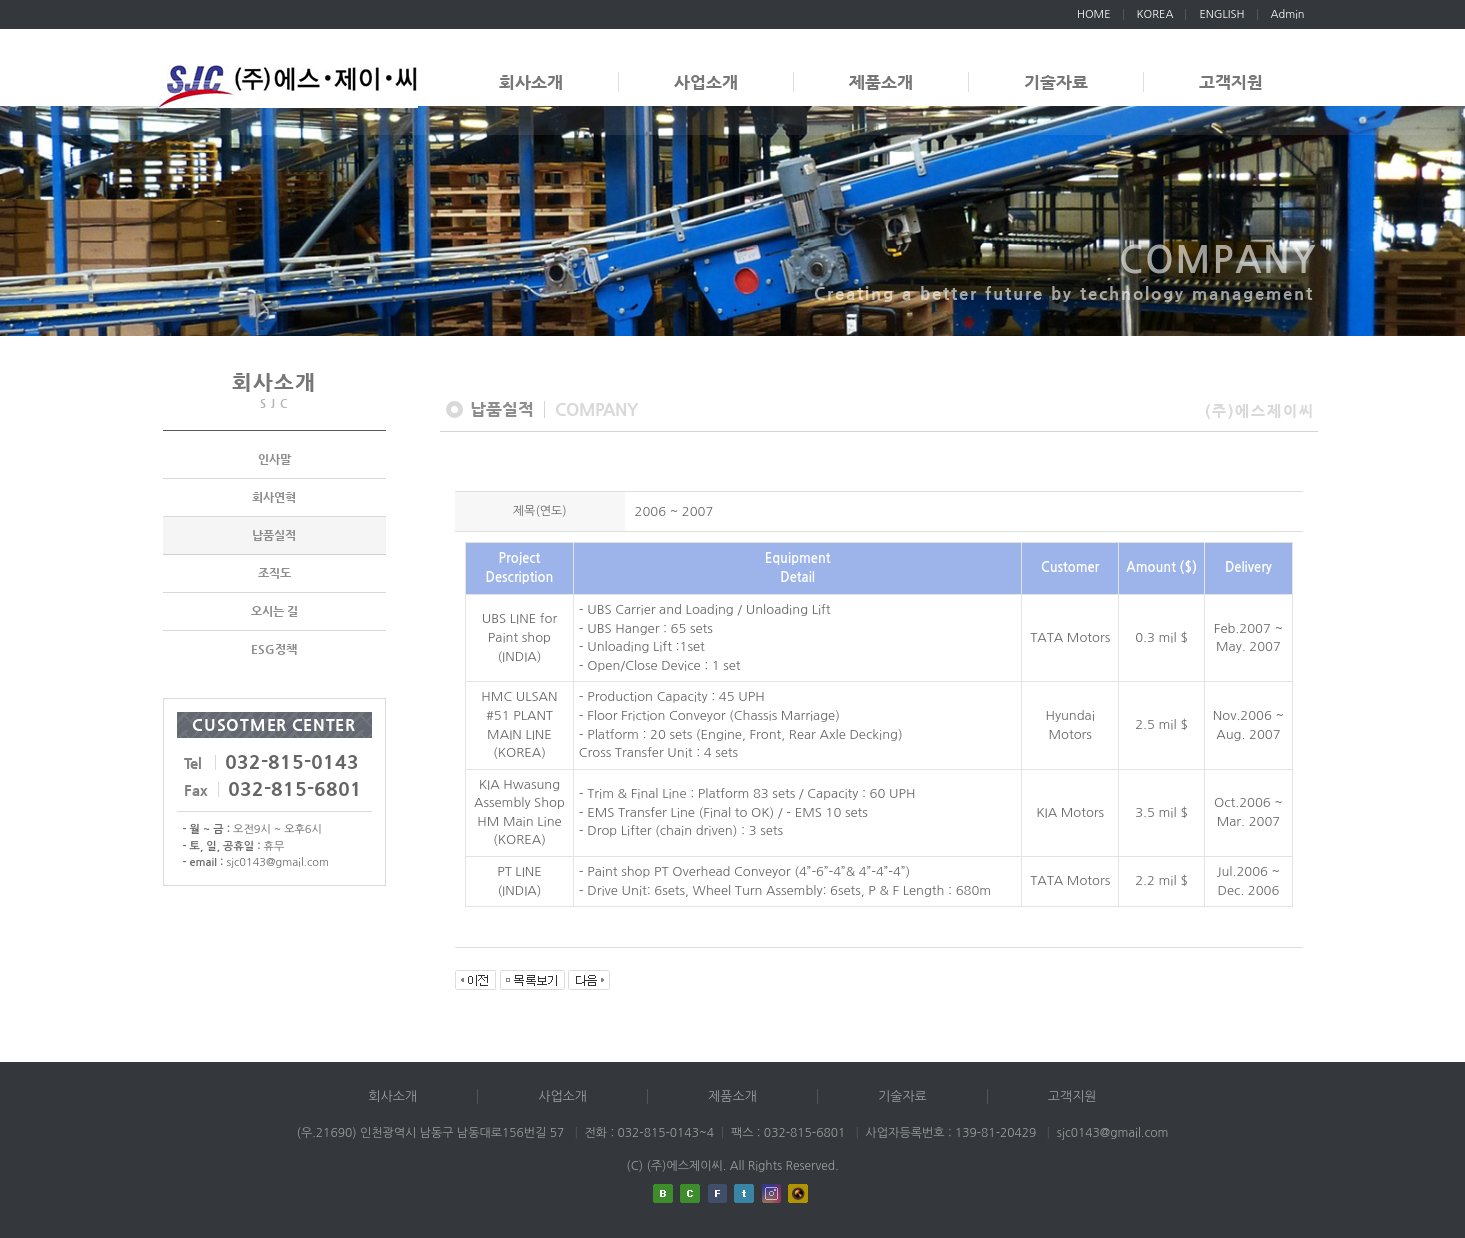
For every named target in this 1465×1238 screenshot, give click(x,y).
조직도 (274, 574)
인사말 (274, 460)
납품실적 (274, 536)
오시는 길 (274, 612)
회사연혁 (274, 498)
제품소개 (881, 82)
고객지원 (1231, 82)
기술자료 (1056, 82)
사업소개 (706, 82)
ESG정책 (274, 650)
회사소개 (531, 82)
